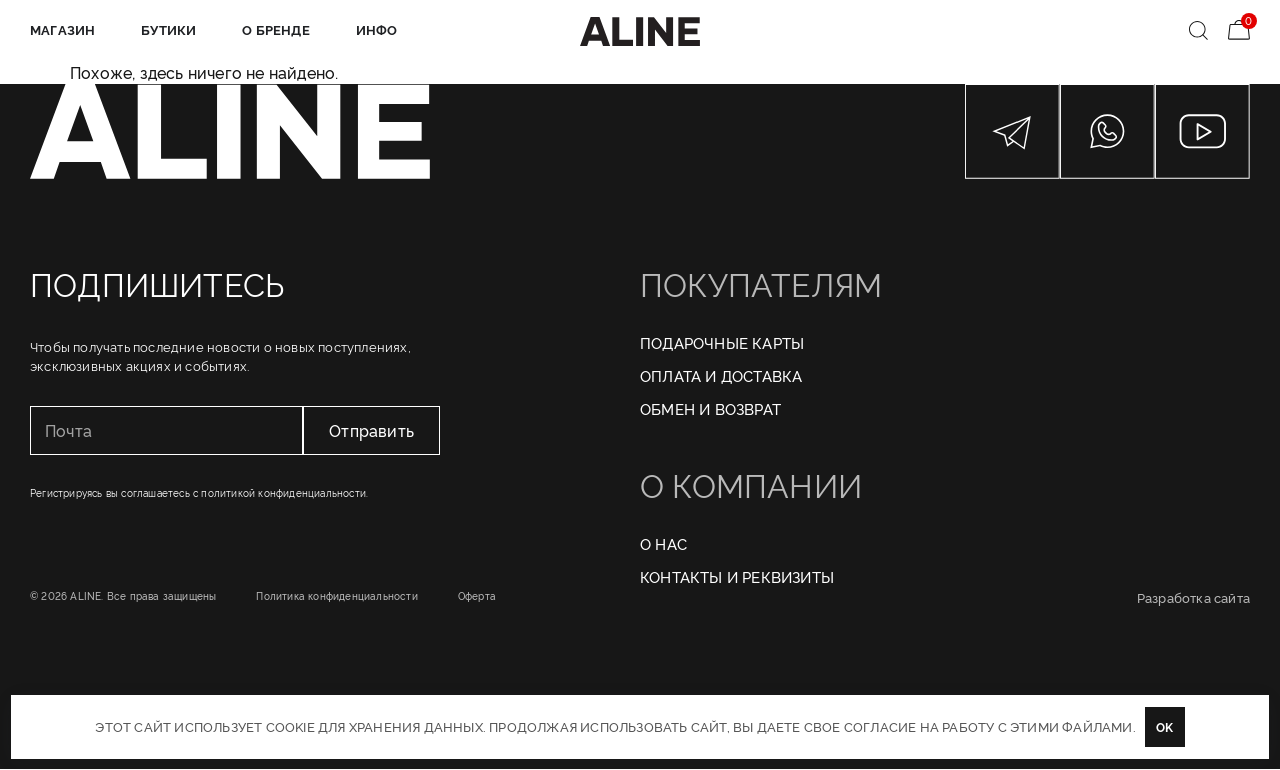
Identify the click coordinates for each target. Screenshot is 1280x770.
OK (1164, 726)
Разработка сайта (1193, 598)
